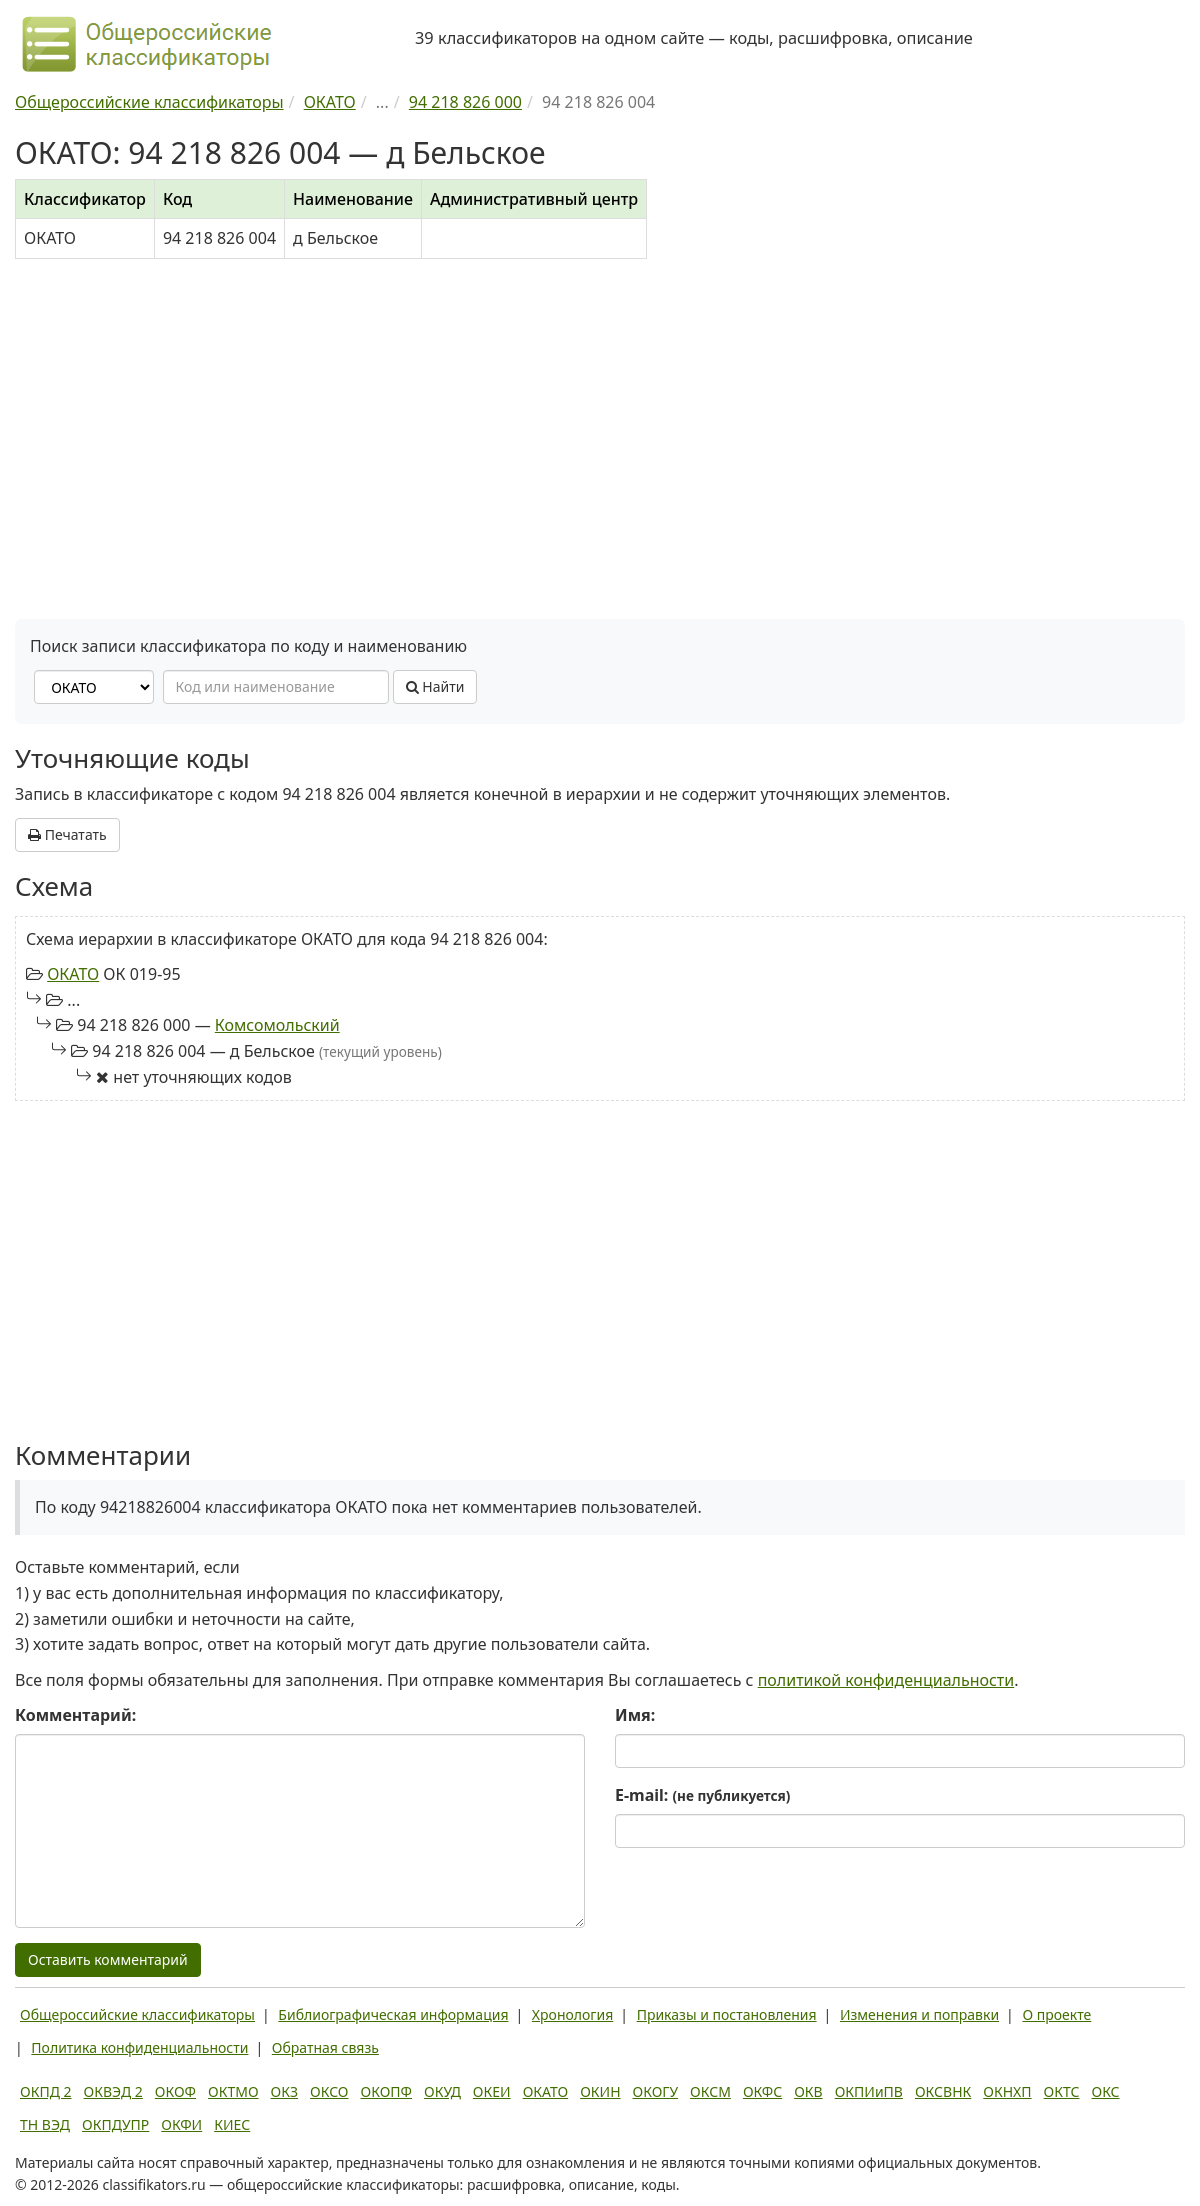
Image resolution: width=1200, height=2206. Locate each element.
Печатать (67, 834)
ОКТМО (233, 2091)
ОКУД (442, 2091)
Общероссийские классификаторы (137, 2014)
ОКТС (1062, 2091)
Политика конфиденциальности (139, 2047)
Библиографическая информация (393, 2014)
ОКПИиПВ (869, 2091)
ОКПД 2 (46, 2091)
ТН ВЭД (45, 2124)
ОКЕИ (492, 2091)
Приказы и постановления (727, 2014)
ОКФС (762, 2091)
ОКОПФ (386, 2091)
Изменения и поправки (919, 2014)
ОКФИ (181, 2124)
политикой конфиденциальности (886, 1680)
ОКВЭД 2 (113, 2091)
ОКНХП (1007, 2091)
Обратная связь (325, 2047)
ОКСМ (710, 2091)
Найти (435, 686)
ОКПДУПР (115, 2124)
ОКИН (600, 2091)
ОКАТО (73, 974)
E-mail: (702, 1795)
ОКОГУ (656, 2091)
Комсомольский (277, 1025)
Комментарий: (75, 1715)
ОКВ (808, 2091)
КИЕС (232, 2124)
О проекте (1056, 2014)
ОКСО (329, 2091)
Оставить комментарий (108, 1959)
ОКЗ (284, 2091)
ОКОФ (175, 2091)
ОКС (1105, 2091)
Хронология (572, 2014)
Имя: (635, 1715)
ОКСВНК (943, 2091)
